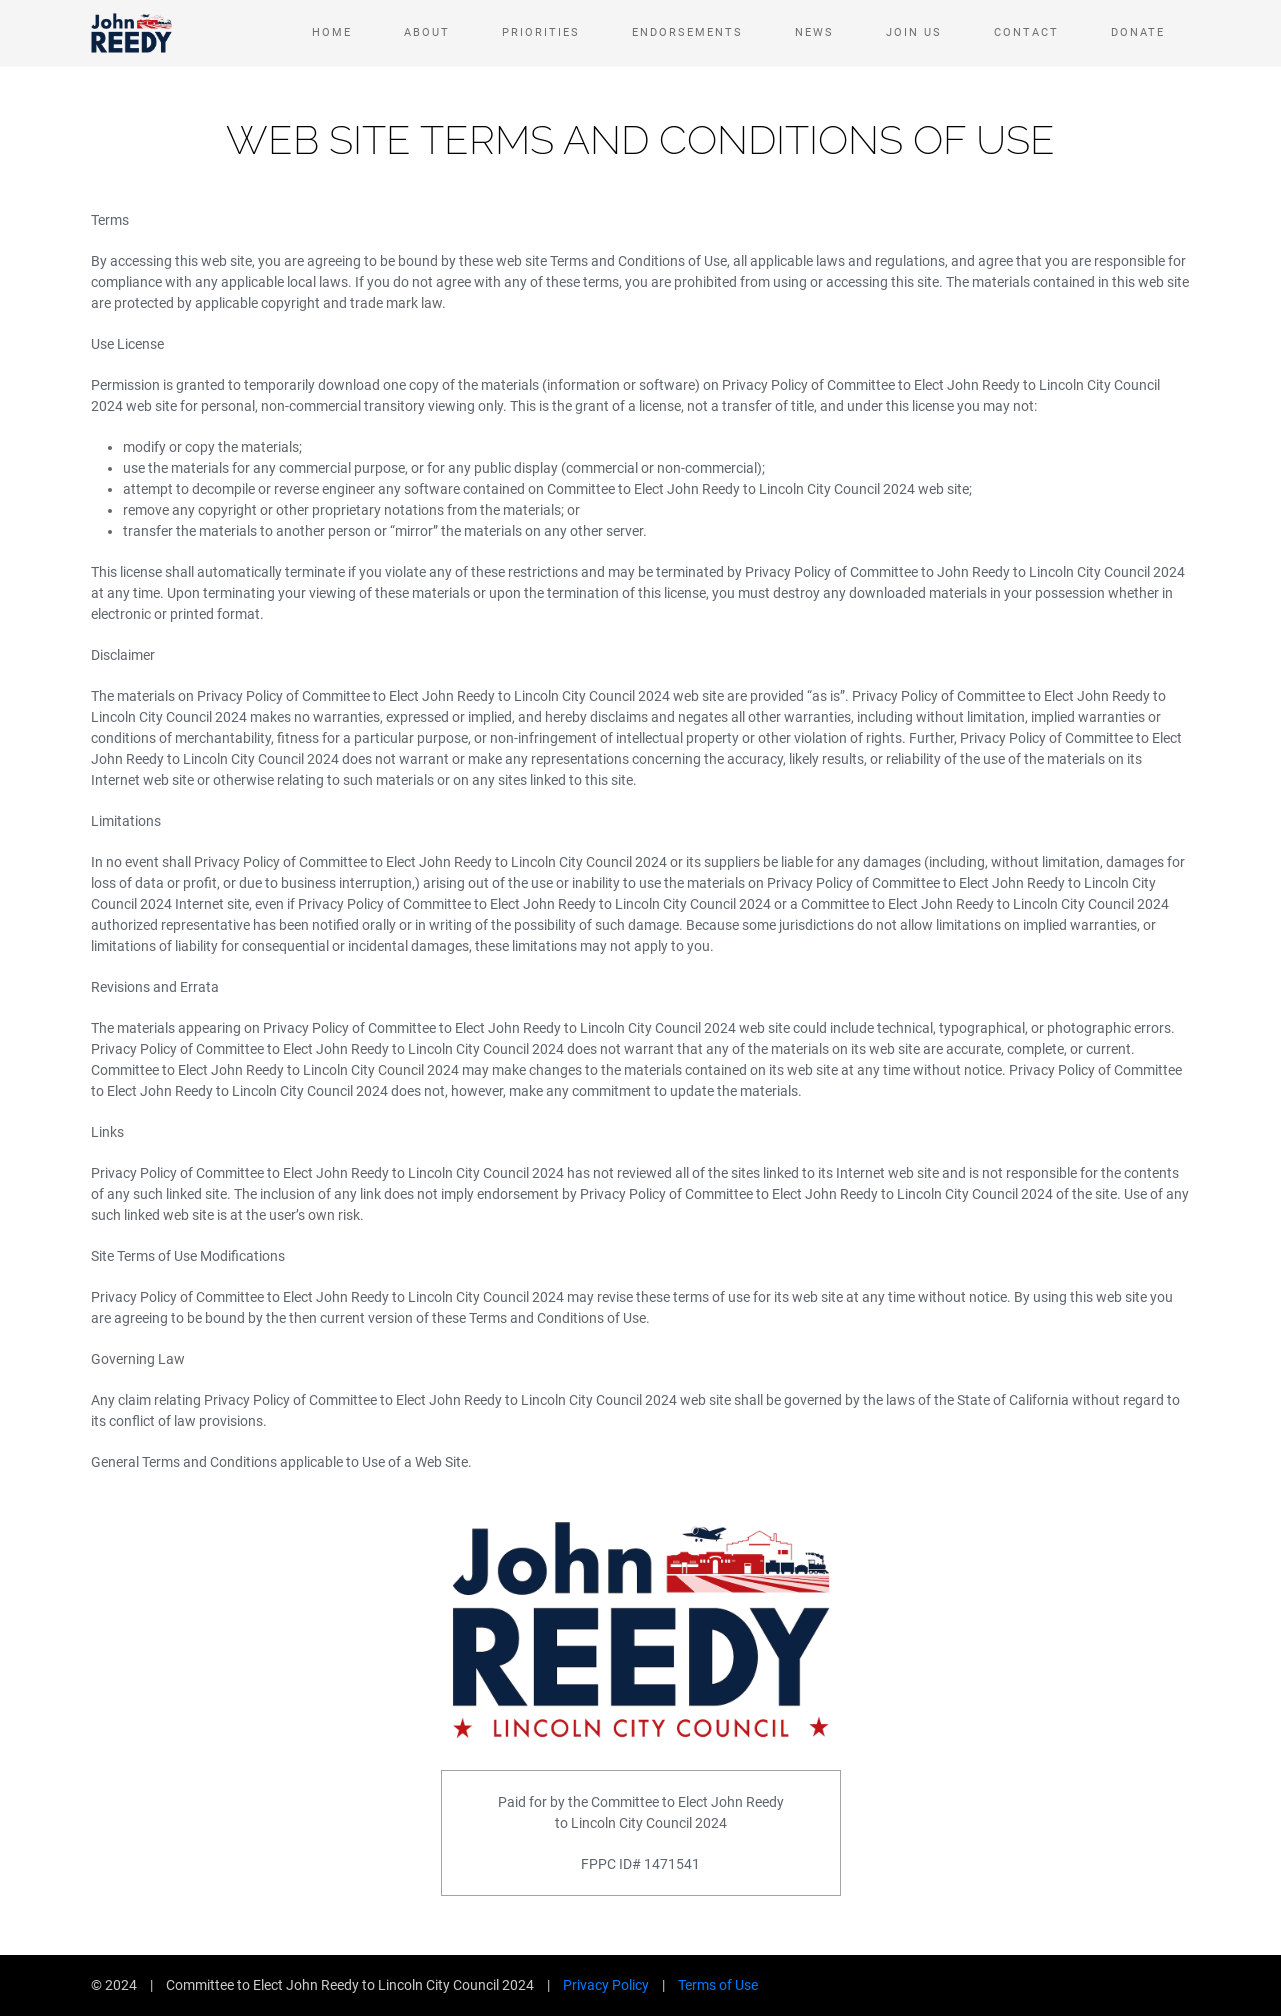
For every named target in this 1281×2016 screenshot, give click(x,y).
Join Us (914, 32)
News (814, 32)
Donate (1138, 32)
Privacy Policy (606, 1985)
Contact (1026, 32)
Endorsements (687, 32)
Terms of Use (718, 1985)
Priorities (541, 32)
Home (332, 32)
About (427, 32)
